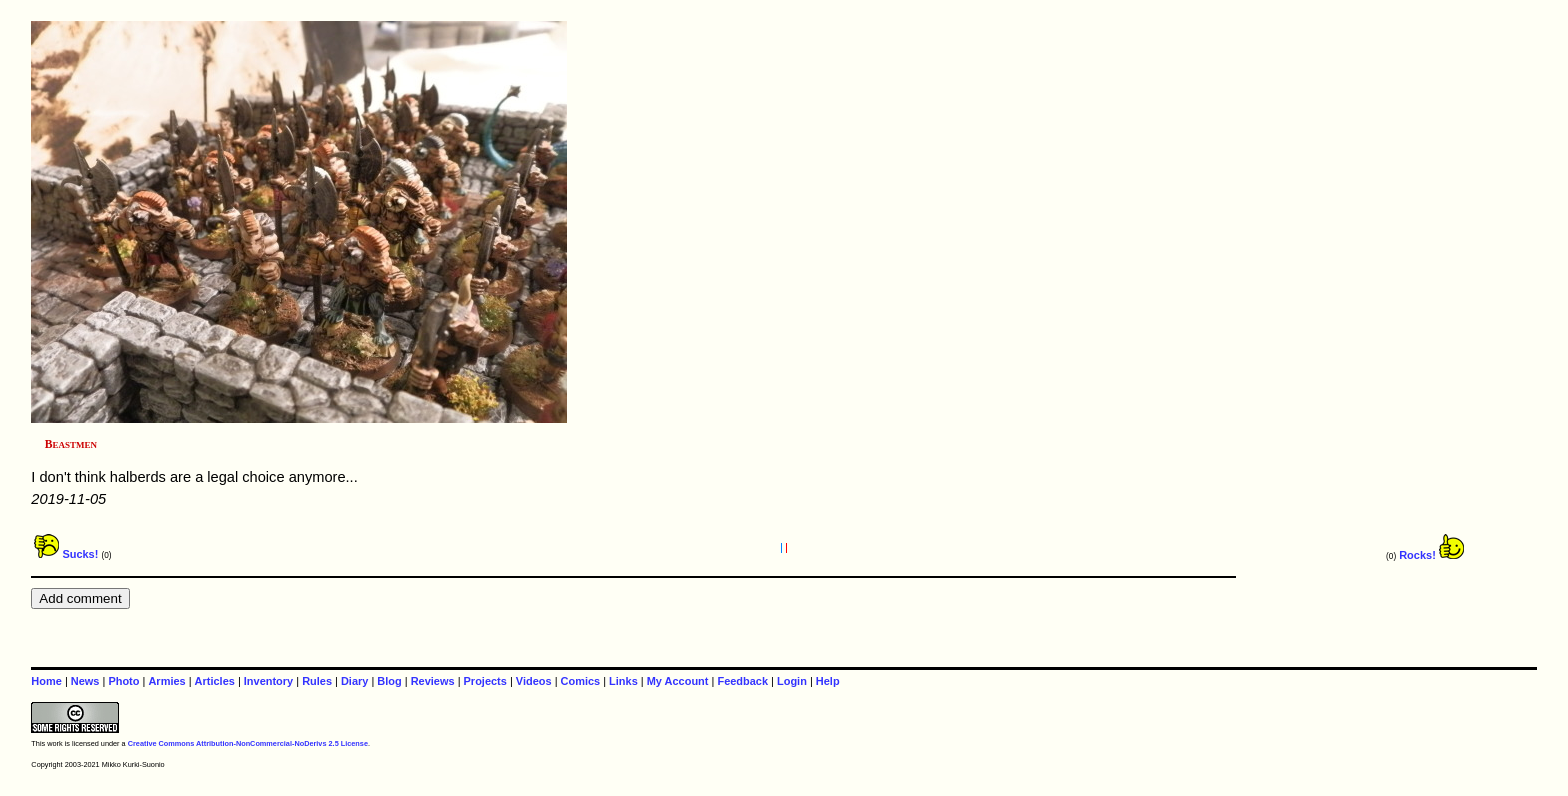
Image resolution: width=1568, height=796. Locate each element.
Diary (354, 681)
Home (46, 681)
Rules (317, 681)
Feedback (742, 681)
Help (828, 681)
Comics (581, 681)
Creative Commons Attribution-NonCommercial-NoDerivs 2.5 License (248, 743)
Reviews (433, 681)
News (85, 681)
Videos (534, 681)
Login (792, 681)
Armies (166, 681)
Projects (485, 681)
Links (623, 681)
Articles (215, 681)
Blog (389, 681)
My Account (678, 681)
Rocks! (1431, 555)
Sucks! (66, 554)
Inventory (268, 681)
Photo (123, 681)
